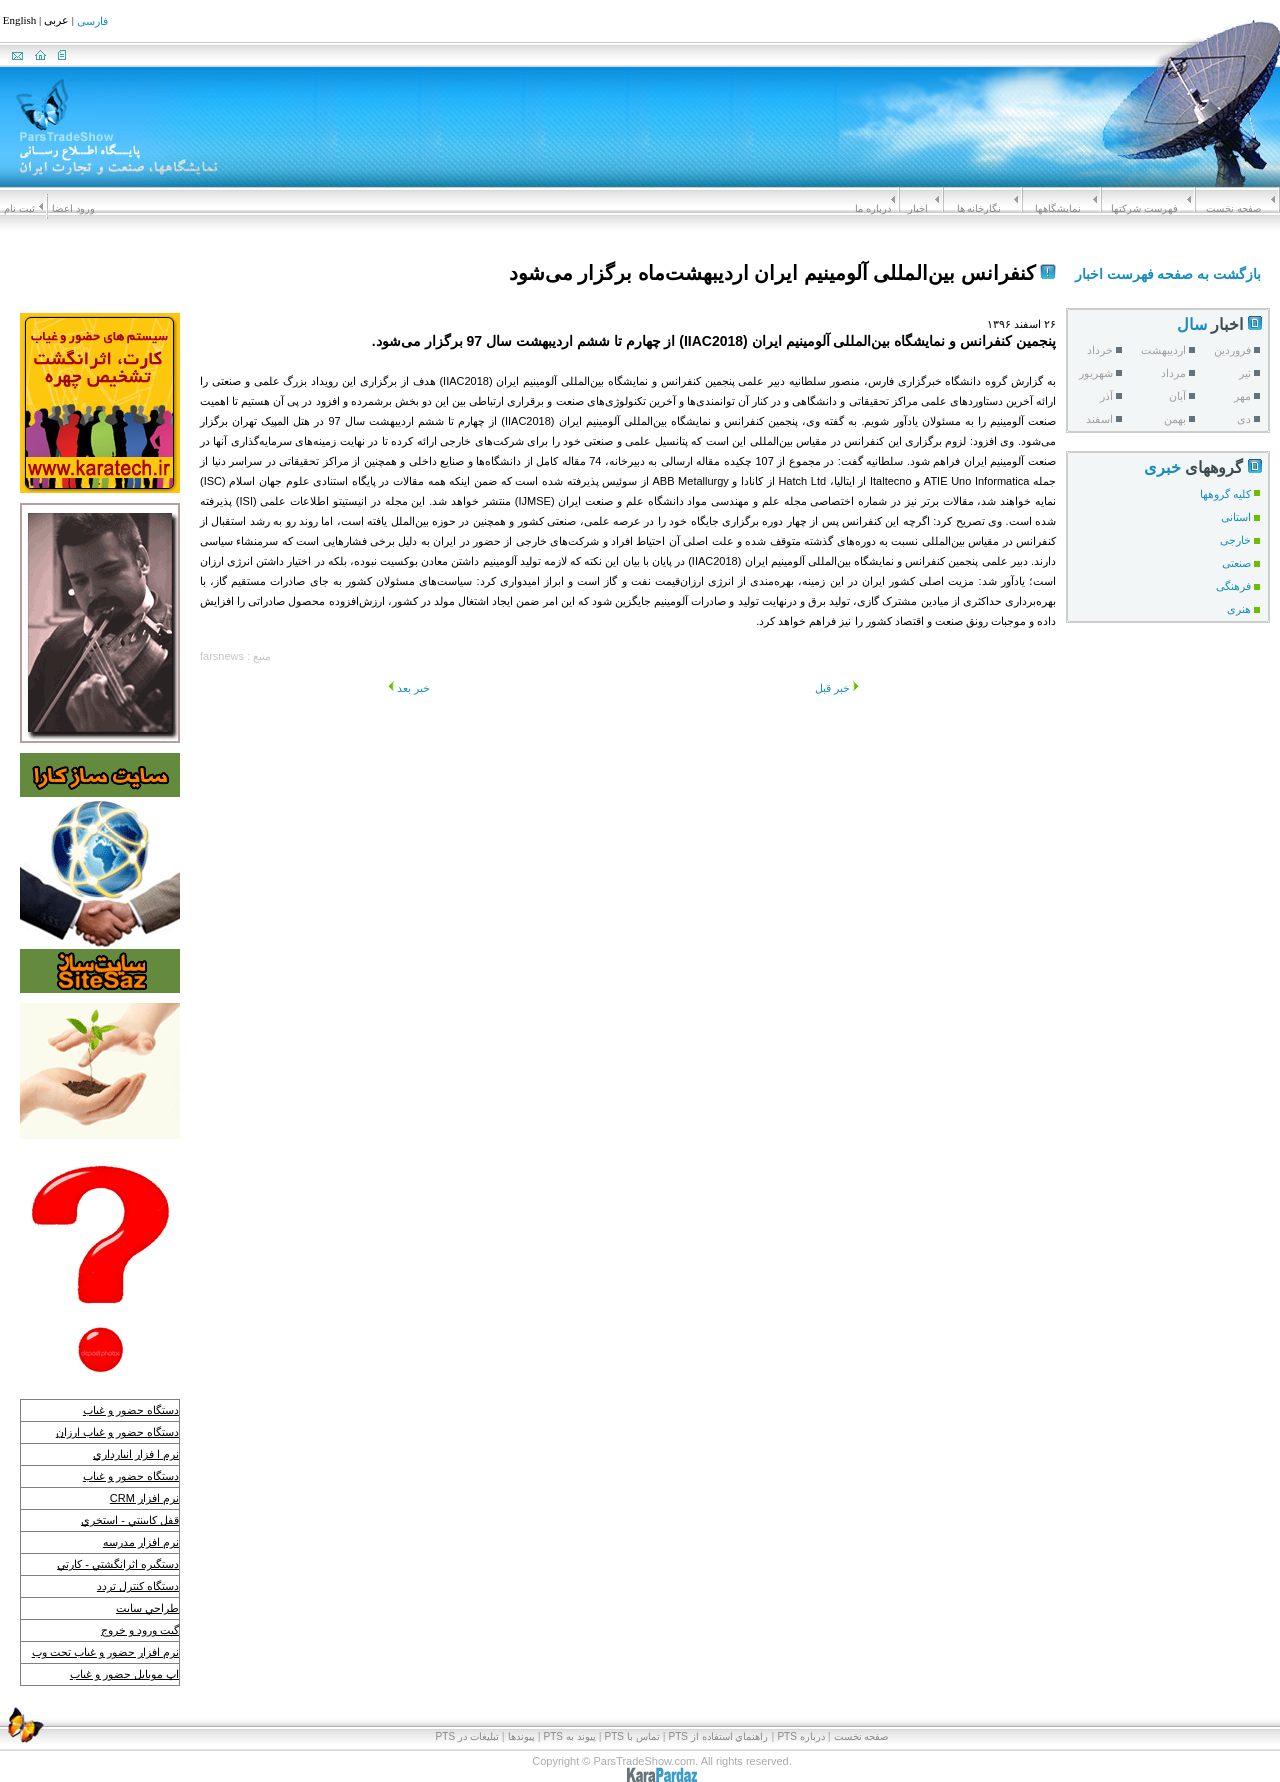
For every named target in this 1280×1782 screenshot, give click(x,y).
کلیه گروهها (1225, 494)
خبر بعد (409, 688)
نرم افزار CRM (144, 1498)
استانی (1236, 517)
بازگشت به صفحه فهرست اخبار (1168, 274)
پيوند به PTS (570, 1720)
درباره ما (873, 208)
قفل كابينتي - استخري (130, 1520)
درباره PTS (800, 1720)
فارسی (92, 22)
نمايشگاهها (1058, 208)
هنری (1239, 609)
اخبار (918, 208)
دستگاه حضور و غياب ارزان (117, 1432)
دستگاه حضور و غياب (131, 1410)
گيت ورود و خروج (140, 1630)
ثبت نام (19, 208)
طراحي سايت (147, 1608)
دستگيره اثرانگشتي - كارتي (118, 1564)
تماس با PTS (632, 1720)
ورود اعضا (73, 208)
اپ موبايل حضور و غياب (124, 1674)
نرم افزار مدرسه (141, 1542)
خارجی (1235, 540)
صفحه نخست (1233, 208)
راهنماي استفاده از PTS (719, 1720)
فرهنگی (1233, 586)
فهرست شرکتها (1144, 208)
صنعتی (1236, 563)
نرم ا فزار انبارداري (136, 1454)
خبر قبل (837, 688)
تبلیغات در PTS (467, 1720)
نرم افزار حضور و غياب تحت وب (105, 1652)
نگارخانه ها (979, 208)
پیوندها (521, 1720)
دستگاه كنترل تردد (138, 1586)
